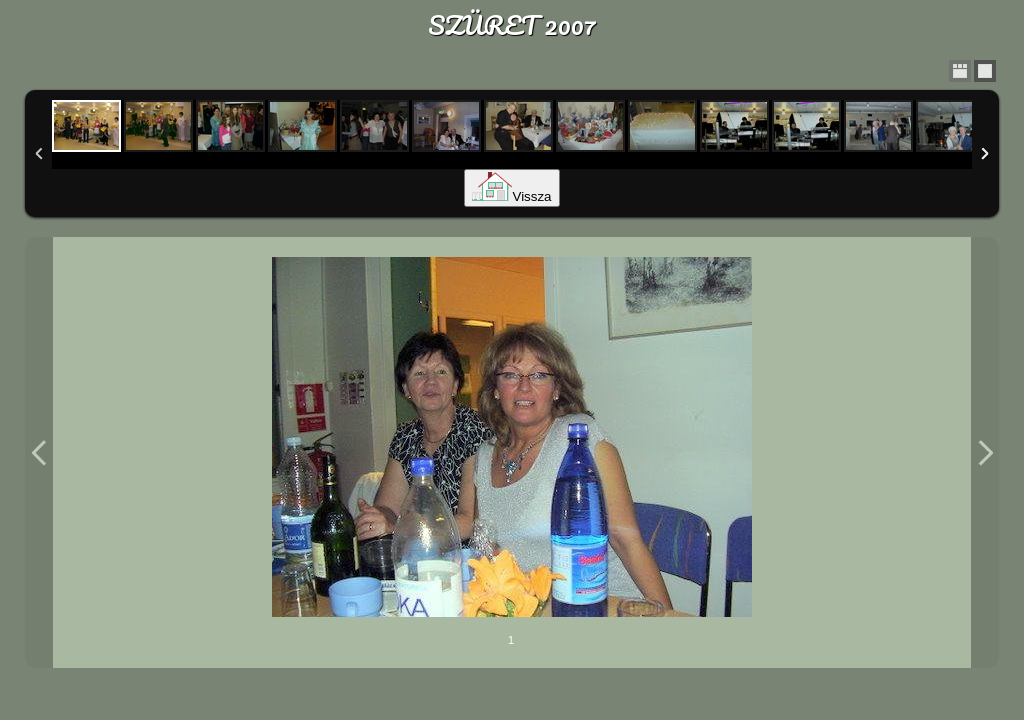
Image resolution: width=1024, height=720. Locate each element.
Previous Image (39, 452)
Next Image (985, 452)
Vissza (511, 196)
